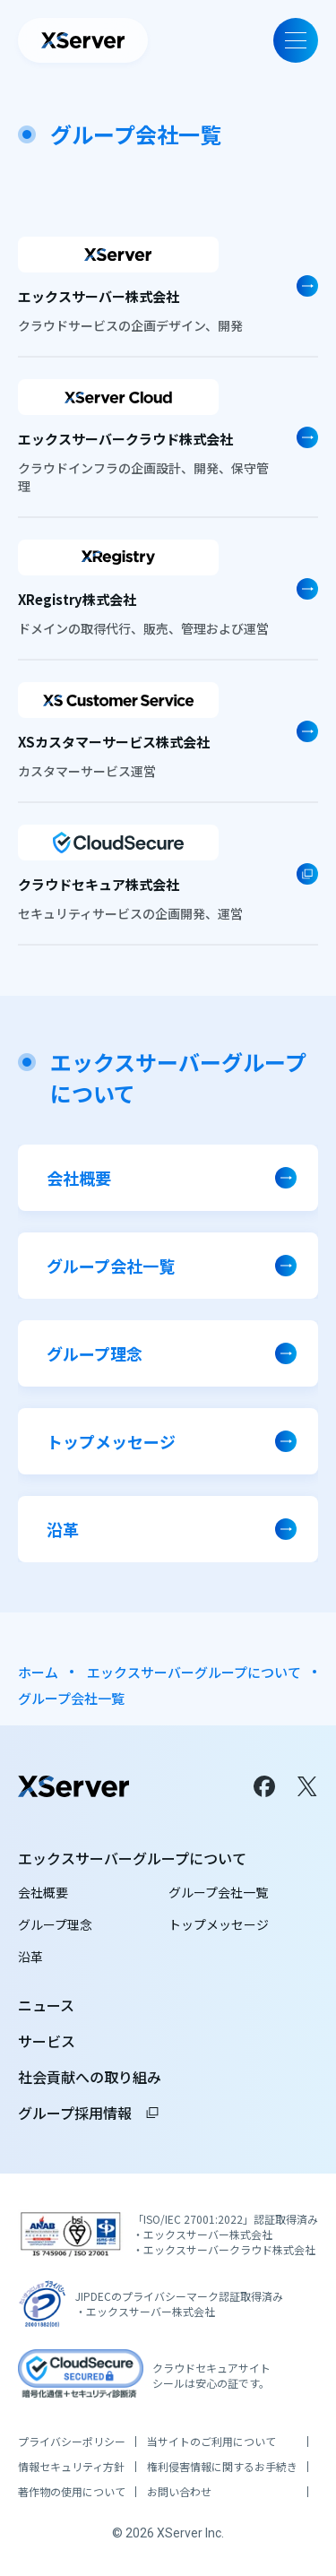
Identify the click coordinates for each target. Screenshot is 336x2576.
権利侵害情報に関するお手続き (222, 2466)
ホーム (38, 1672)
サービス (46, 2041)
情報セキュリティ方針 (71, 2466)
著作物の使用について (71, 2491)
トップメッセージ (218, 1924)
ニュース (46, 2005)
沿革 (30, 1957)
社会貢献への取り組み (89, 2077)
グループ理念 (55, 1924)
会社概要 (43, 1892)
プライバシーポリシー (71, 2441)
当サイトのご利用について (211, 2441)
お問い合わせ (179, 2491)
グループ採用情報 (89, 2112)
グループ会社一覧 (218, 1892)
